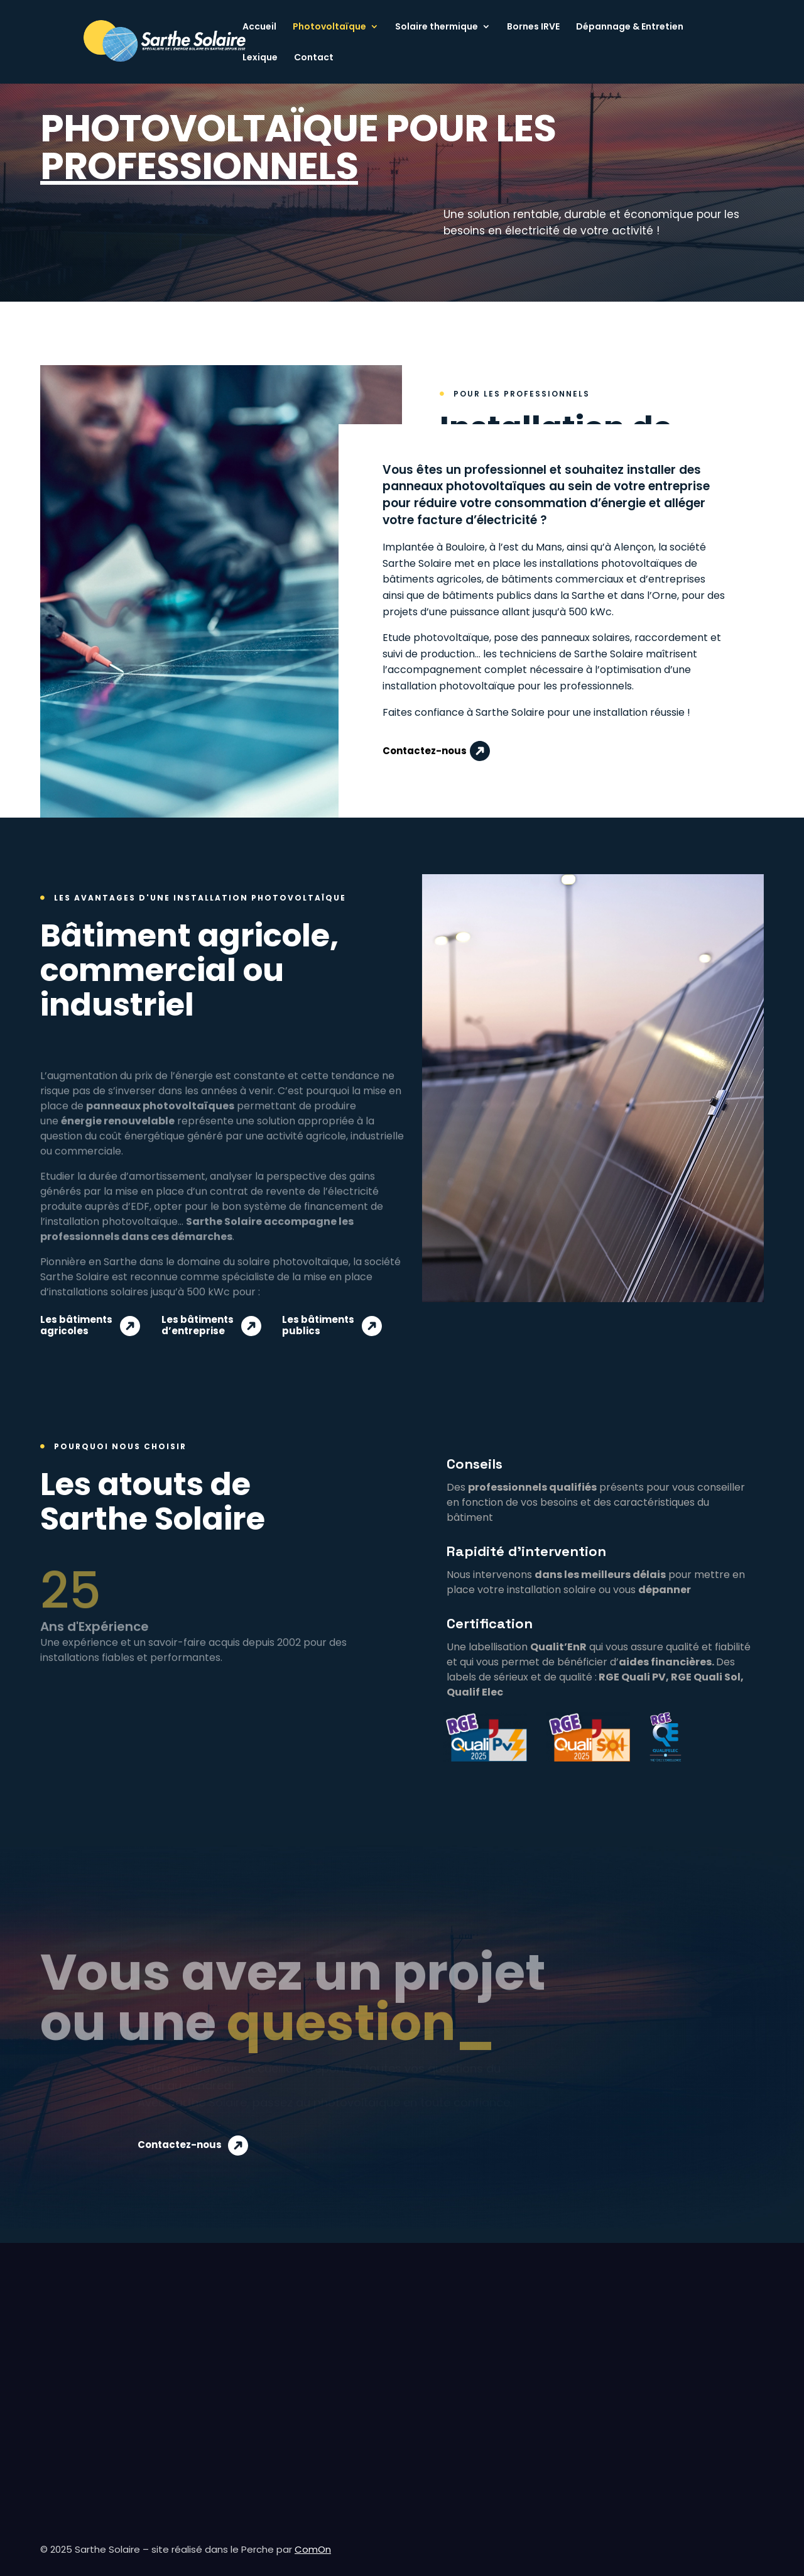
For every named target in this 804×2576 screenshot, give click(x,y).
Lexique (260, 58)
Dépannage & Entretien (629, 27)
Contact (314, 58)
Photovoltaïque (329, 27)
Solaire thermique (436, 27)
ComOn (313, 2549)
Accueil (259, 27)
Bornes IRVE (533, 27)
